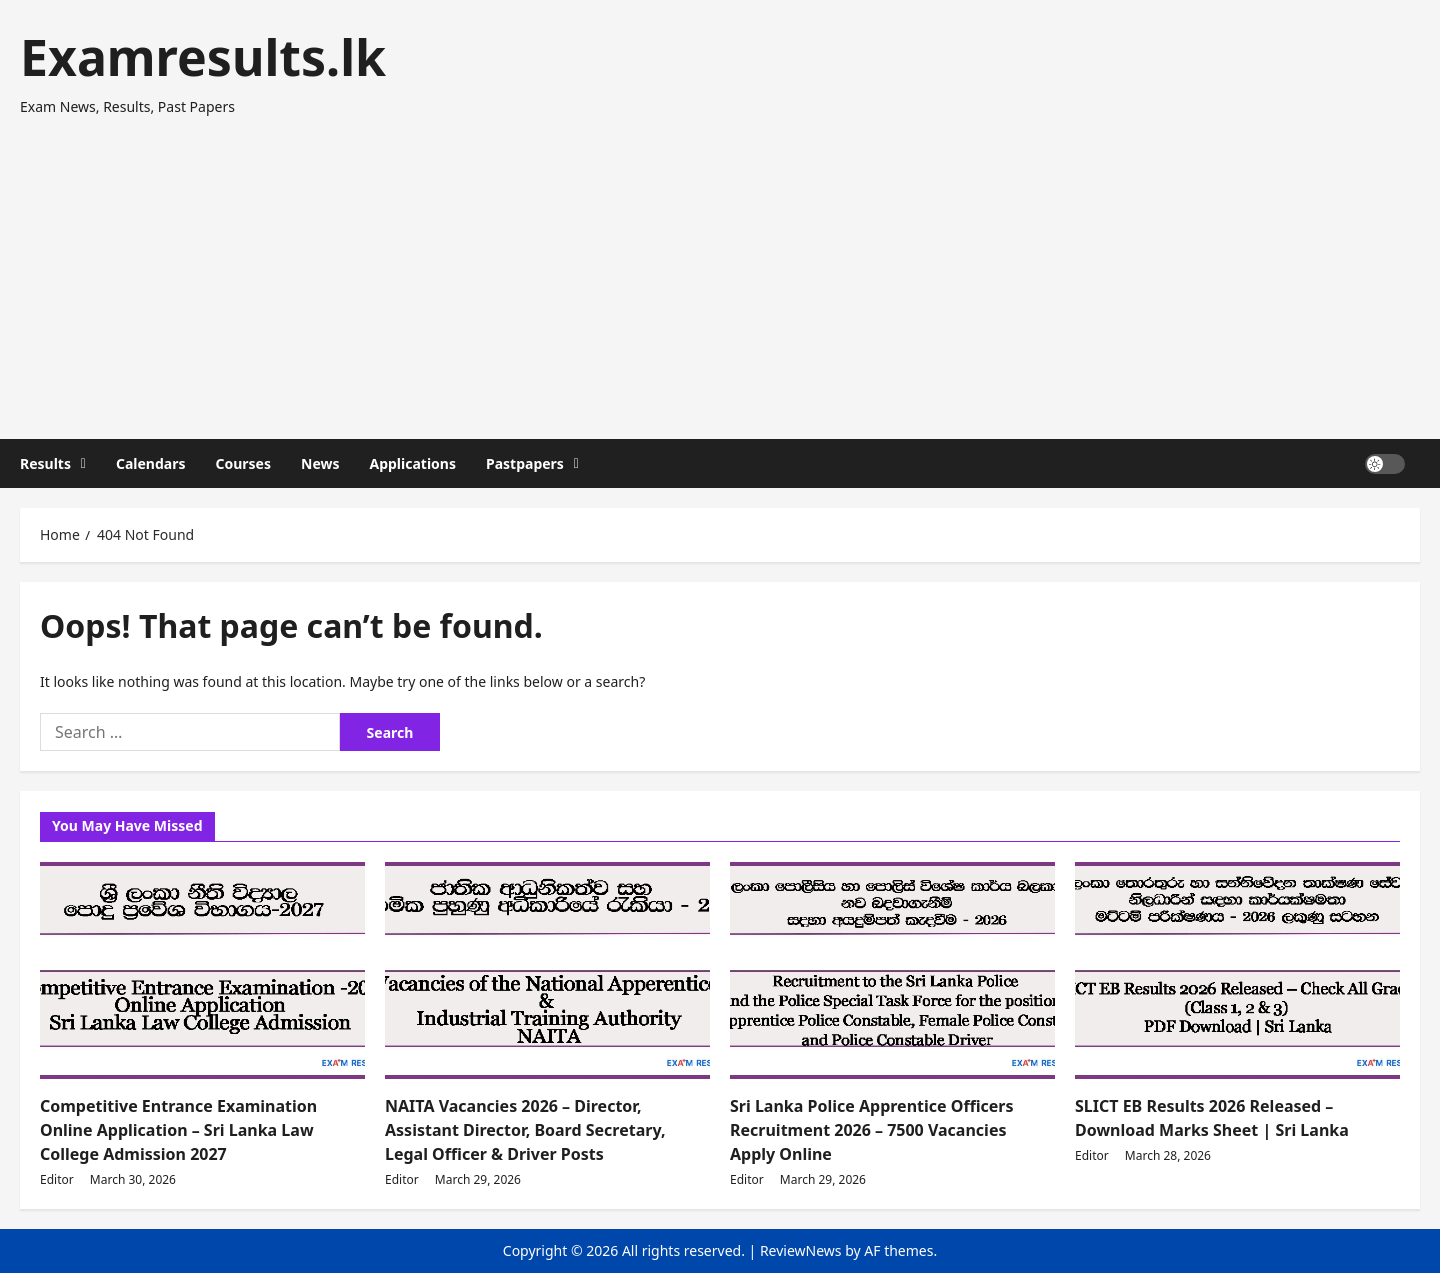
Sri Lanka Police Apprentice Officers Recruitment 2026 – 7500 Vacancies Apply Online (872, 1130)
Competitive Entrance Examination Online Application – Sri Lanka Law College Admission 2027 (178, 1130)
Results (45, 463)
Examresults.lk (203, 57)
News (320, 463)
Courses (243, 463)
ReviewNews (801, 1250)
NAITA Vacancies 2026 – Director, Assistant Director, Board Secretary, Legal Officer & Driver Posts (525, 1130)
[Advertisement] (715, 269)
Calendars (151, 463)
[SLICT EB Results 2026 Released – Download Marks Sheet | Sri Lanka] (1237, 970)
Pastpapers (525, 463)
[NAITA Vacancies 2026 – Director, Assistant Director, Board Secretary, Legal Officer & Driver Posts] (547, 970)
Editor (57, 1179)
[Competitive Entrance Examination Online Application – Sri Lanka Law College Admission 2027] (202, 970)
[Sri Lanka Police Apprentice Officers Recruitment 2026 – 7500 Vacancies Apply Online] (892, 970)
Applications (412, 463)
